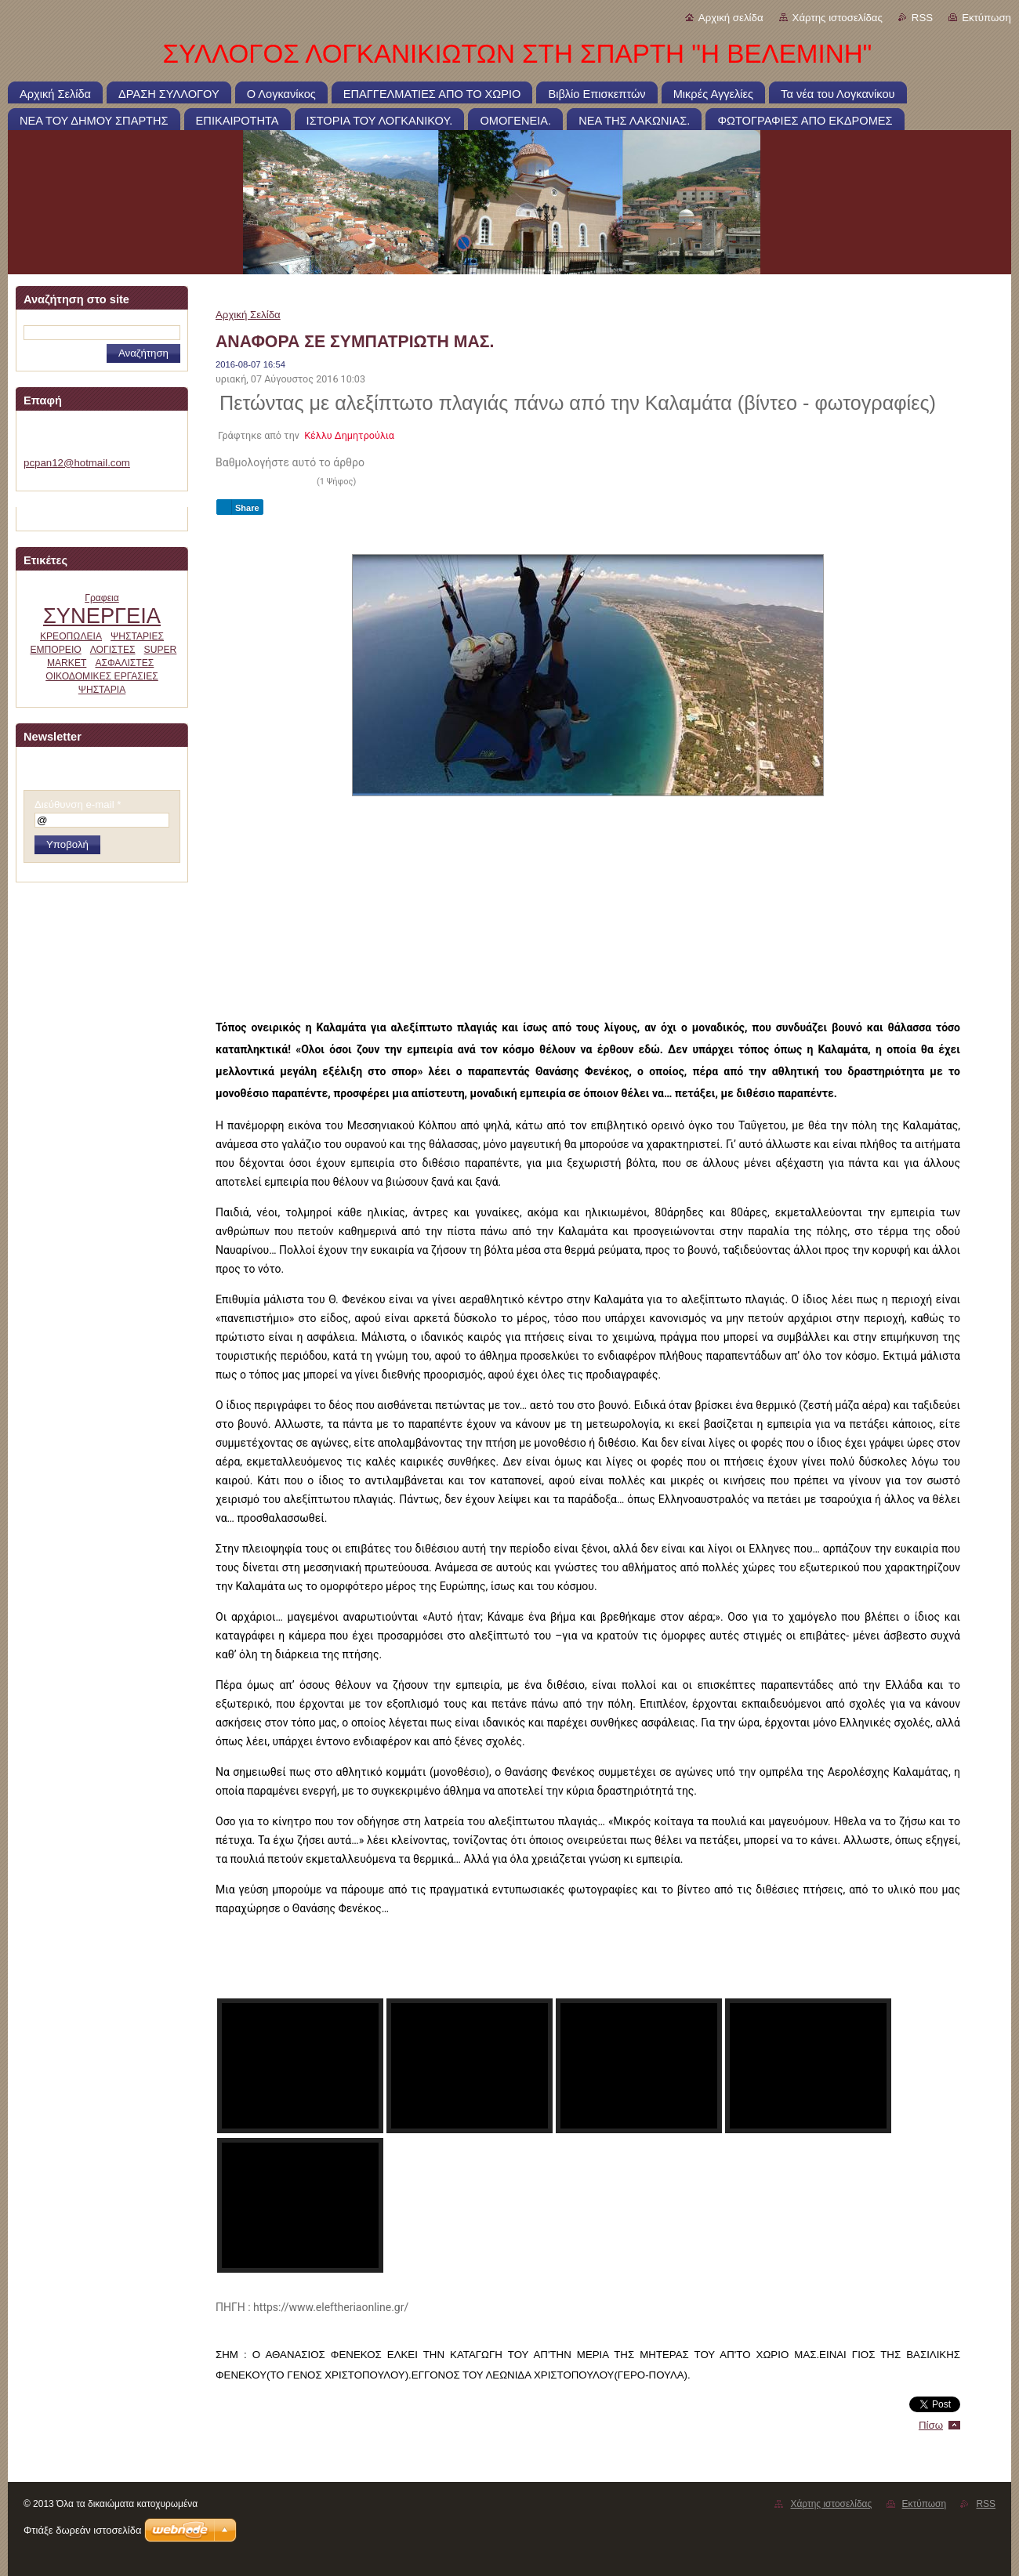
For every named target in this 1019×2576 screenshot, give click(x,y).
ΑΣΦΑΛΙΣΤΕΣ (124, 663)
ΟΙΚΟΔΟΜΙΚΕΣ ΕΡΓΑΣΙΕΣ (101, 676)
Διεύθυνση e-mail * (77, 804)
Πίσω (931, 2425)
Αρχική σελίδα (730, 18)
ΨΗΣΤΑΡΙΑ (101, 689)
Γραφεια (102, 597)
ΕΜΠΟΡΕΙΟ (55, 649)
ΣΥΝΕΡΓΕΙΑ (102, 615)
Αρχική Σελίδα (248, 315)
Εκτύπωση (986, 18)
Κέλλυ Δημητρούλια (349, 435)
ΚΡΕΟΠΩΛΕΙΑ (71, 636)
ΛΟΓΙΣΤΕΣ (113, 649)
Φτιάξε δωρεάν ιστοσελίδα (82, 2530)
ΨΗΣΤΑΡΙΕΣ (137, 636)
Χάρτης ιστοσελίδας (837, 18)
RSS (922, 18)
